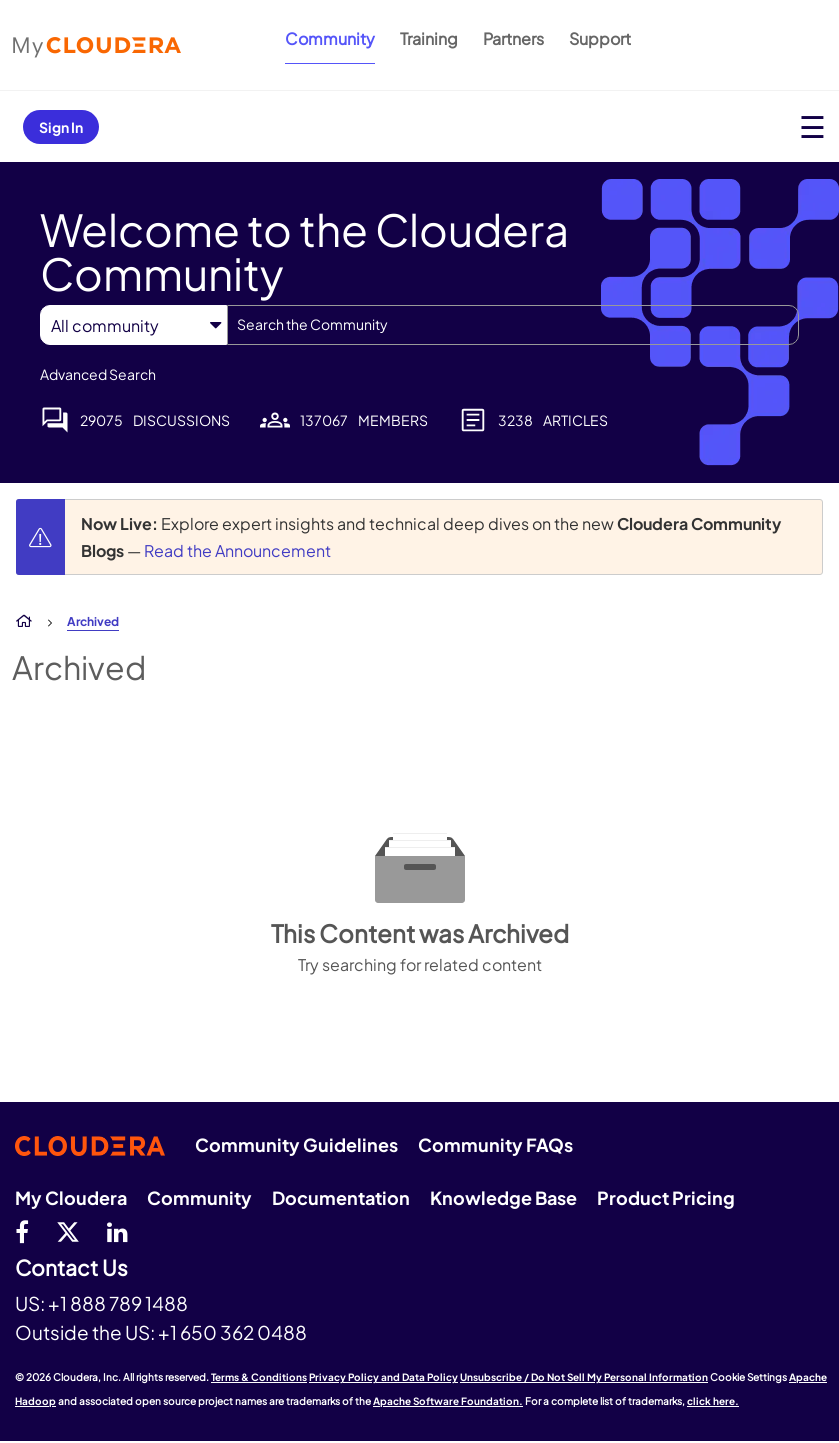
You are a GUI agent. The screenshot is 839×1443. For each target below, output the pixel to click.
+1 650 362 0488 (232, 1332)
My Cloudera (71, 1197)
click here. (713, 1401)
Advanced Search (98, 374)
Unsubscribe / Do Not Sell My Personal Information (584, 1377)
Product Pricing (666, 1197)
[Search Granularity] (133, 325)
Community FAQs (495, 1144)
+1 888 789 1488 (118, 1303)
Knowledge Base (503, 1197)
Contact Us (71, 1268)
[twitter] (68, 1231)
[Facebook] (22, 1231)
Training (429, 38)
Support (600, 38)
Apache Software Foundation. (448, 1401)
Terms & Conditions (259, 1377)
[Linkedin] (117, 1231)
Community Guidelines (296, 1144)
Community (330, 38)
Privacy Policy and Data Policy (383, 1377)
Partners (513, 38)
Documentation (341, 1197)
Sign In (61, 127)
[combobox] (513, 325)
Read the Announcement (237, 550)
